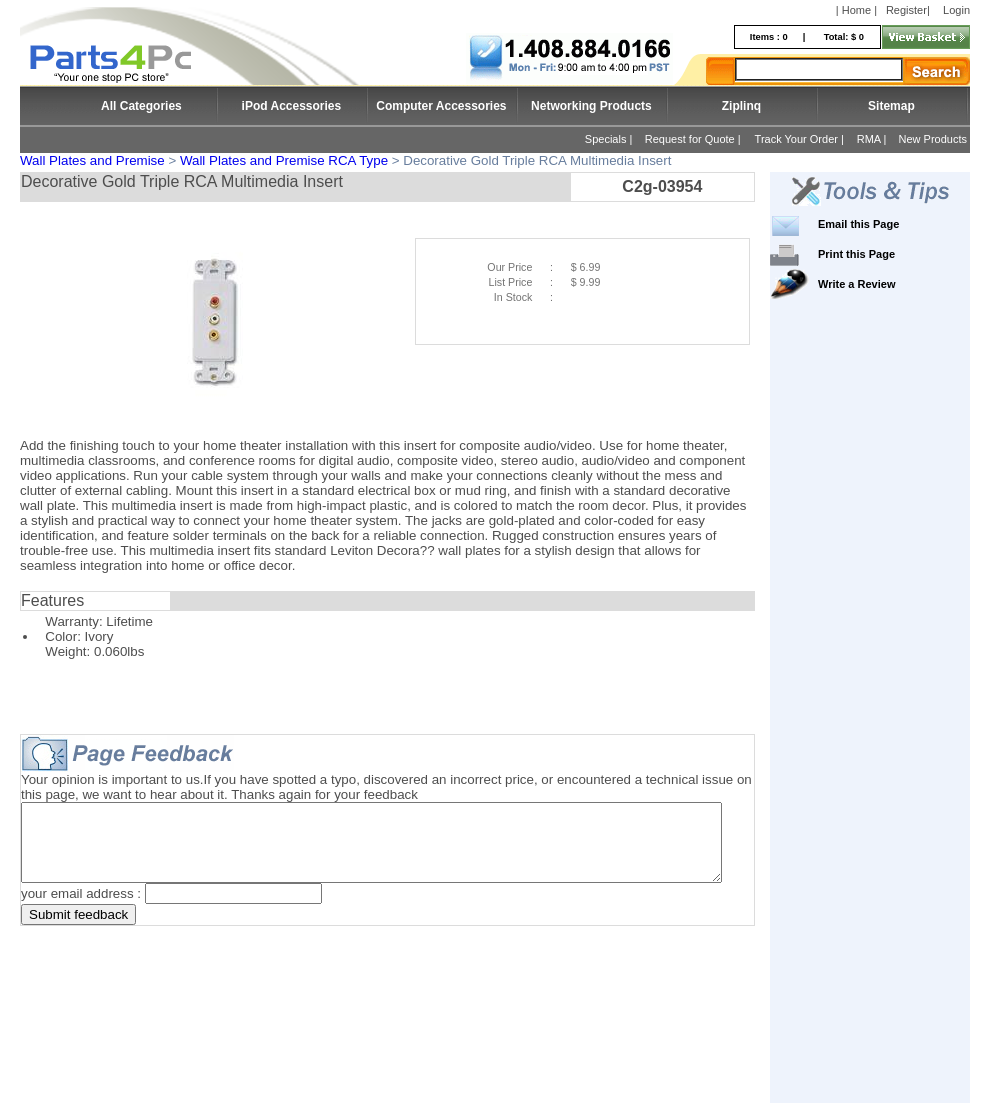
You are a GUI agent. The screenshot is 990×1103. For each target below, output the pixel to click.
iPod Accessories (292, 106)
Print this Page (886, 254)
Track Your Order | (801, 139)
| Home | (856, 10)
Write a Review (886, 284)
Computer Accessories (441, 106)
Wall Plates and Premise (92, 160)
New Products (933, 139)
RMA (869, 139)
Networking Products (591, 106)
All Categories (141, 106)
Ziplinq (741, 106)
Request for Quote (690, 139)
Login (956, 10)
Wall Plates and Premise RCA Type (284, 160)
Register (906, 10)
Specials (606, 139)
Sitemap (891, 106)
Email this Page (888, 224)
